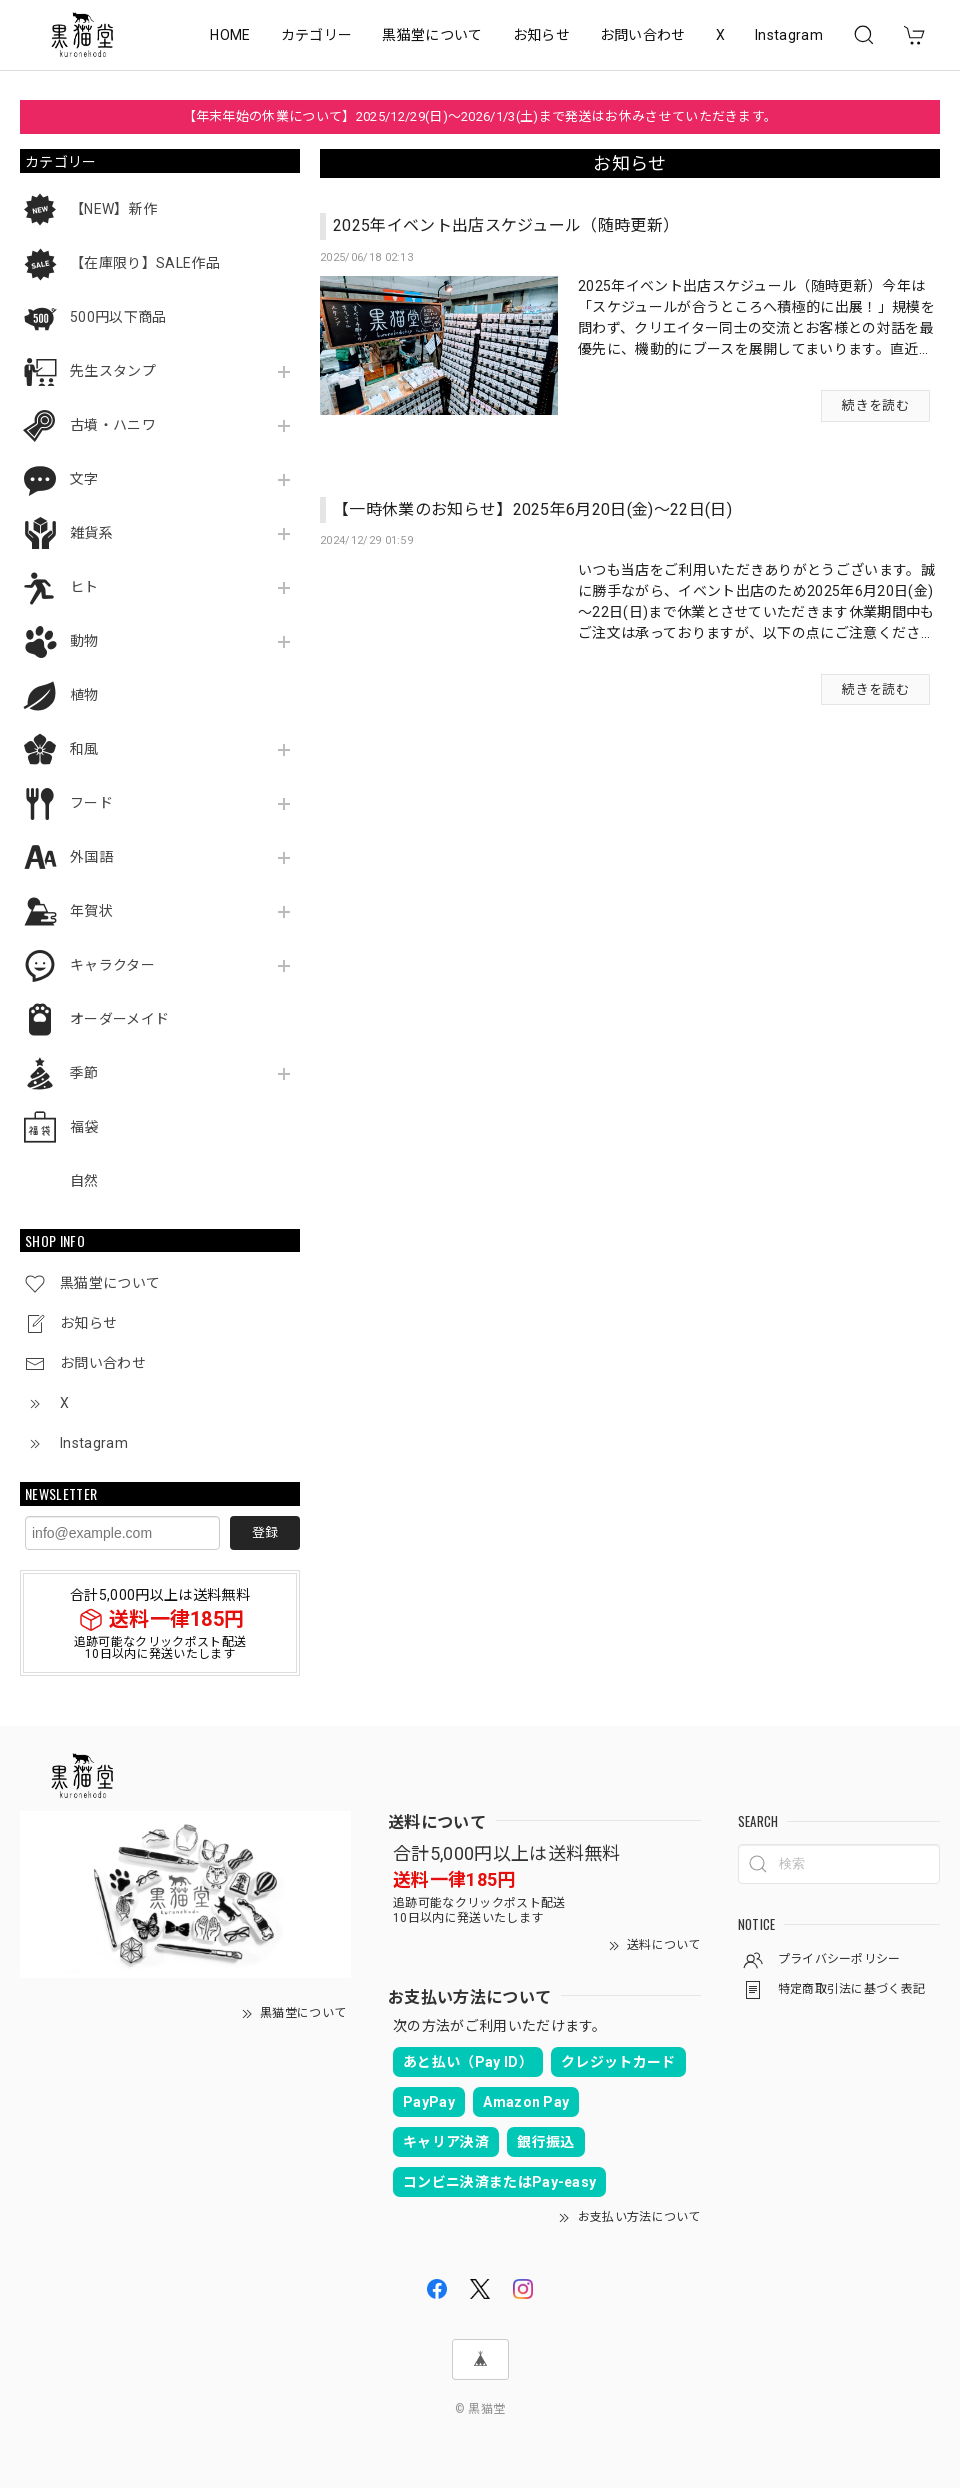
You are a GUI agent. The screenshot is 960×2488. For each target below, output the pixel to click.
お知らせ (541, 35)
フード (91, 803)
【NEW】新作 (113, 209)
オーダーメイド (119, 1019)
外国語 (91, 857)
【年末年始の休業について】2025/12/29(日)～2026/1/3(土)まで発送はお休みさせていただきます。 (480, 116)
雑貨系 (91, 533)
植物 (84, 695)
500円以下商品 (118, 317)
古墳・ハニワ (113, 425)
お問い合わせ (643, 35)
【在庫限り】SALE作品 (145, 263)
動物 (84, 641)
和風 (84, 749)
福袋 (84, 1127)
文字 (84, 479)
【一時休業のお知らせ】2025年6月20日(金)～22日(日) (532, 509)
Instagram (789, 35)
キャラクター (112, 965)
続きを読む (875, 405)
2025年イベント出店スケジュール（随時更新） (506, 225)
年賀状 (91, 911)
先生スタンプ (113, 371)
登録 (265, 1532)
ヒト (84, 587)
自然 (84, 1181)
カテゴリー (317, 35)
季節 (84, 1073)
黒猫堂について (432, 35)
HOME (230, 35)
